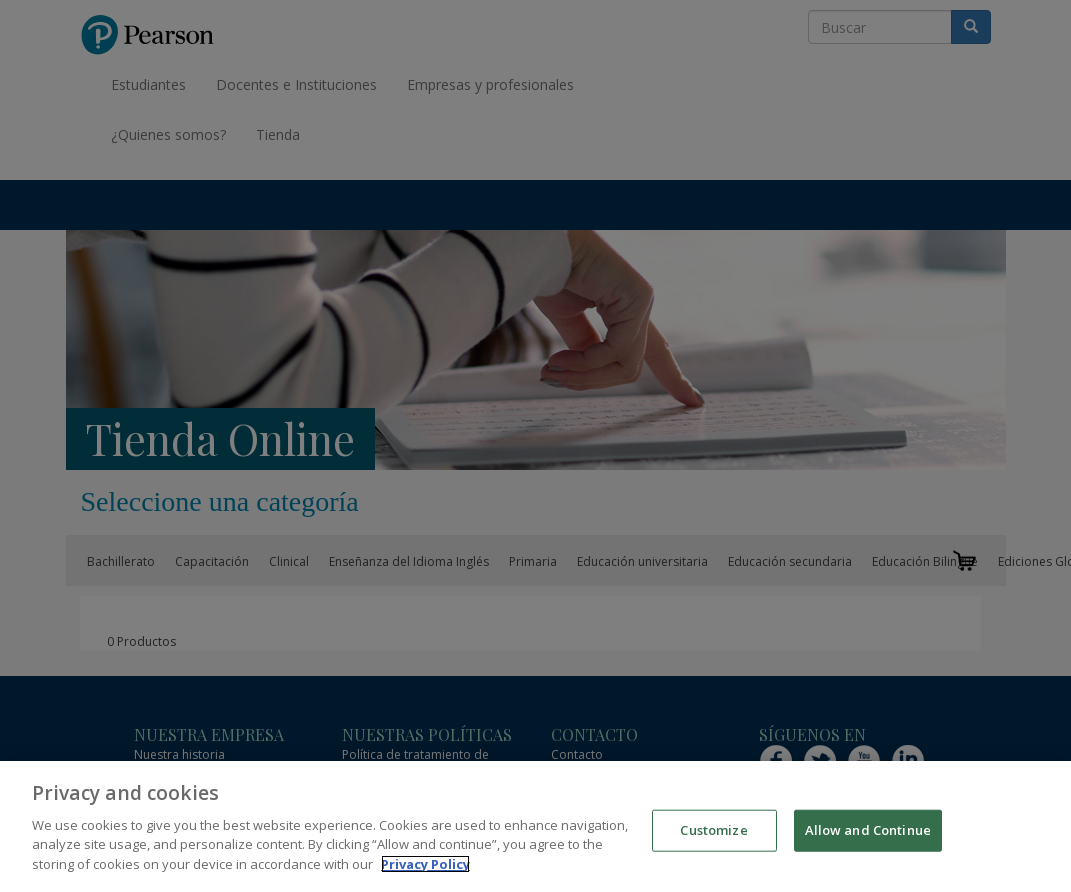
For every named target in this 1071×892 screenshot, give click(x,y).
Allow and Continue (868, 839)
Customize (713, 839)
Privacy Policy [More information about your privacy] (425, 873)
